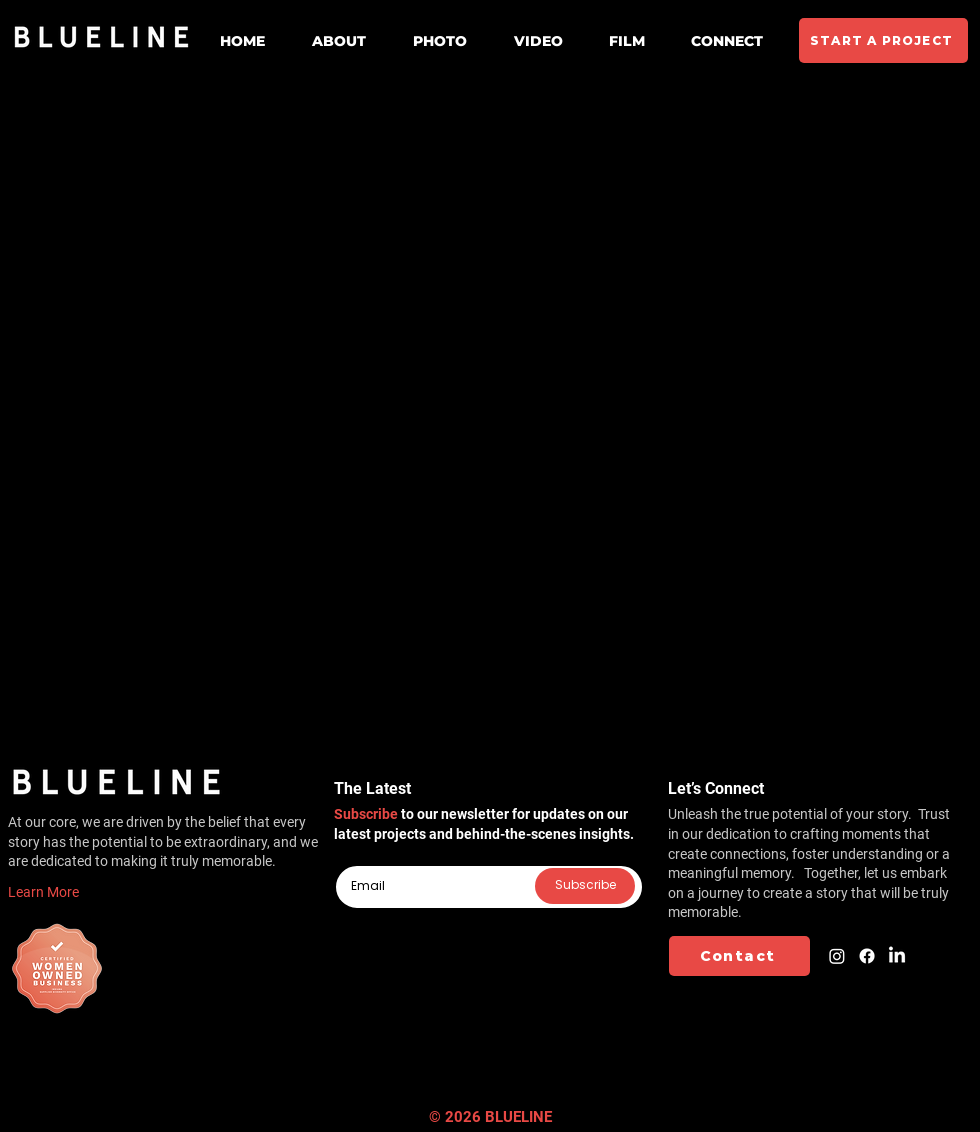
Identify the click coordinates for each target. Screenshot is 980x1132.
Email (351, 858)
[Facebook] (867, 956)
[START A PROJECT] (883, 40)
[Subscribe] (585, 886)
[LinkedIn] (897, 956)
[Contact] (739, 956)
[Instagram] (837, 956)
